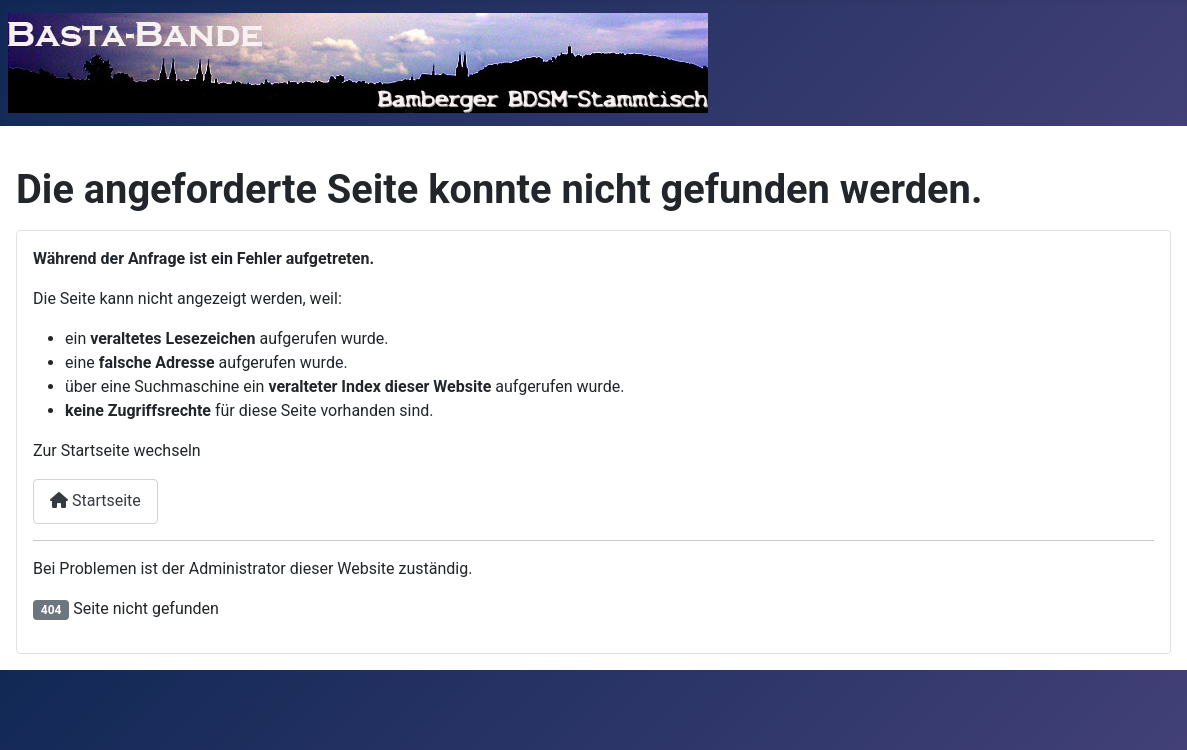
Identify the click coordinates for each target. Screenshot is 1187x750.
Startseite (95, 500)
